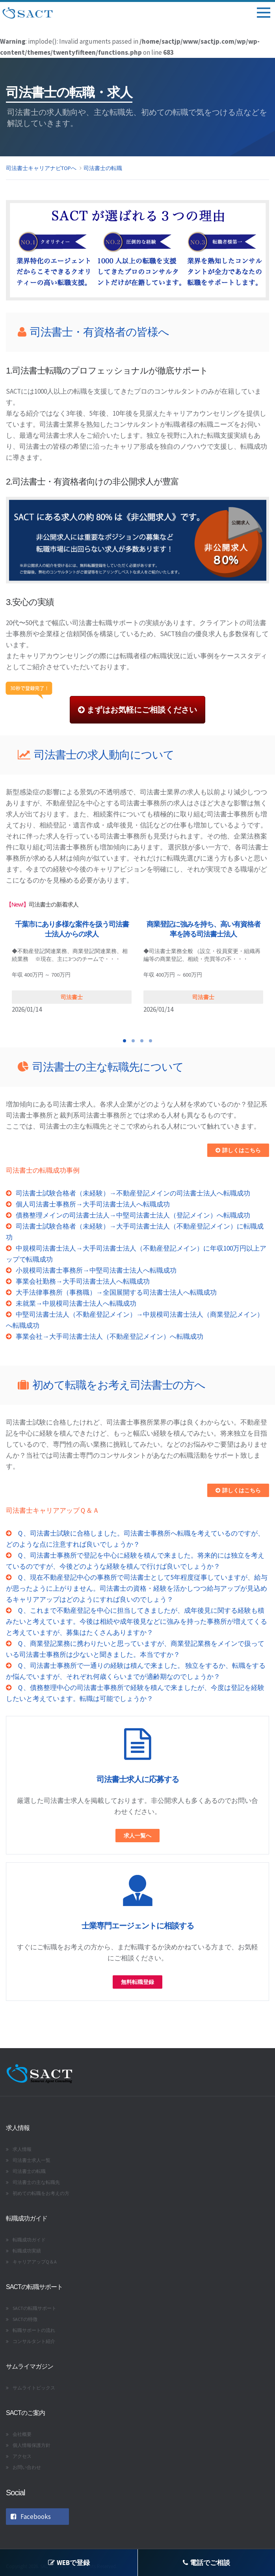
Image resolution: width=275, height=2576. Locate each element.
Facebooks (31, 2516)
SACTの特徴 (25, 2319)
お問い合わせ (27, 2467)
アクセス (22, 2456)
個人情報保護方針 (31, 2445)
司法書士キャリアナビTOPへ (41, 168)
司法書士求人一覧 (31, 2160)
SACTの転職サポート (34, 2308)
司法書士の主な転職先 (36, 2182)
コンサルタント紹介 (34, 2341)
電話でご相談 (206, 2562)
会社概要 (22, 2434)
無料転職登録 (137, 1982)
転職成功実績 (27, 2251)
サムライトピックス (34, 2388)
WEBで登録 (69, 2562)
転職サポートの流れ (34, 2330)
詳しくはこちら (238, 1150)
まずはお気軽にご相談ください (137, 709)
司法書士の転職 (103, 168)
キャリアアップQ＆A (35, 2262)
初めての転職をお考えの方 (41, 2193)
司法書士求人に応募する (138, 1779)
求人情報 (22, 2149)
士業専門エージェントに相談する (138, 1925)
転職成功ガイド (29, 2240)
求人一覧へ (137, 1835)
